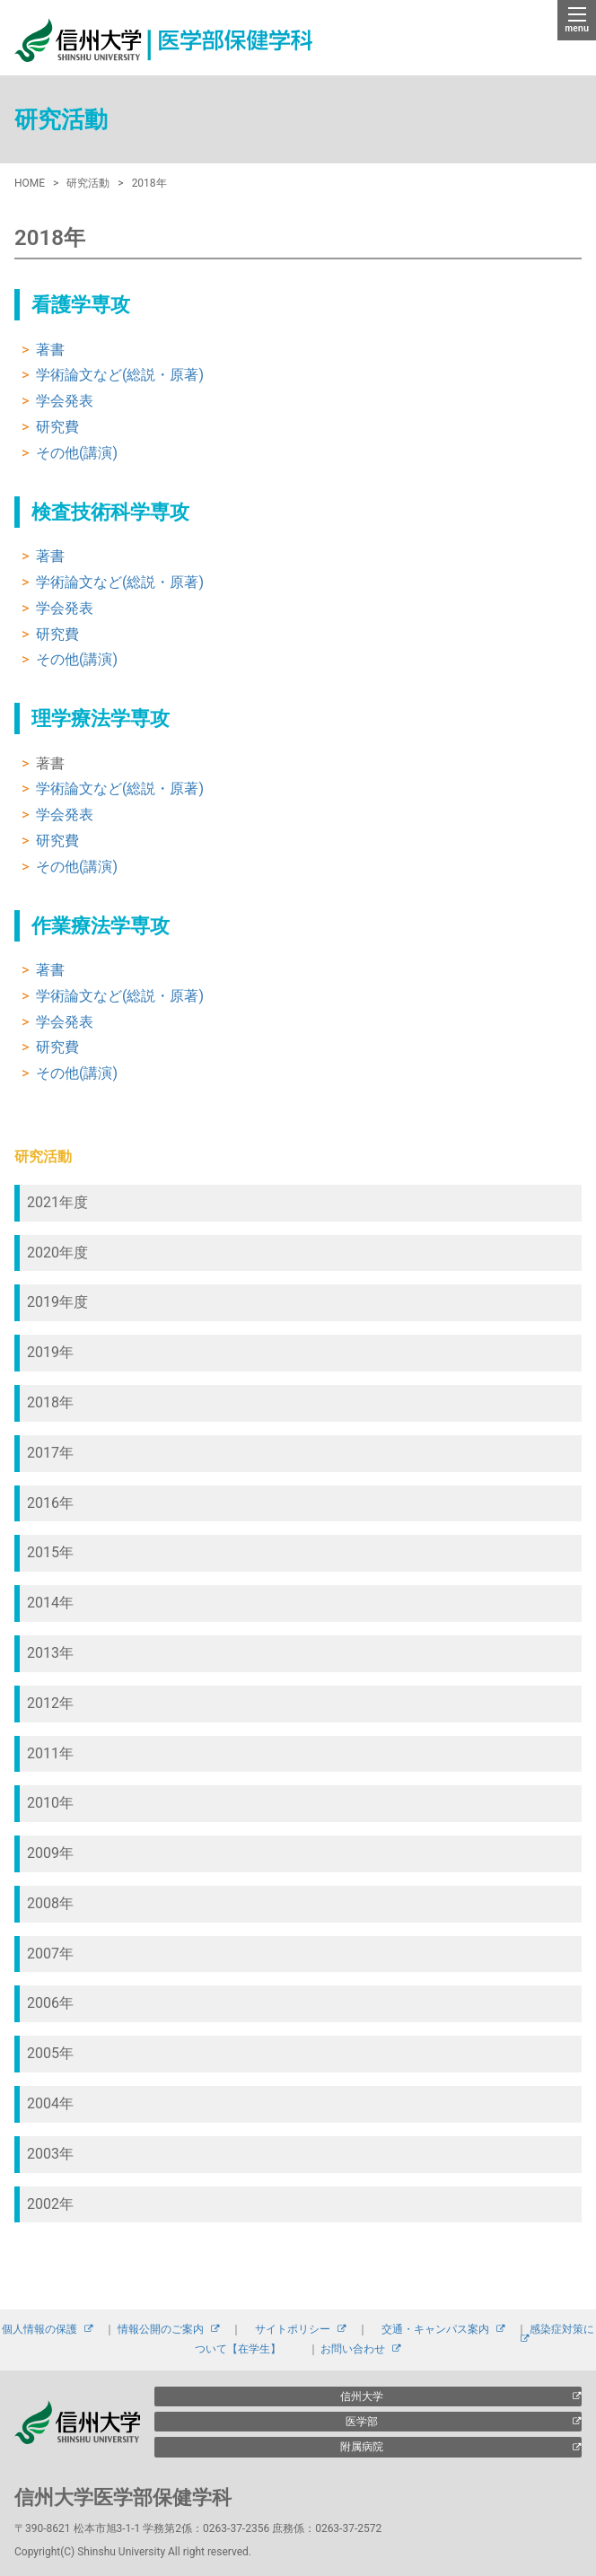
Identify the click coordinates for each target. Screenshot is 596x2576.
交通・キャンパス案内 (435, 2329)
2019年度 (57, 1301)
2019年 (50, 1352)
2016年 (50, 1502)
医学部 (362, 2421)
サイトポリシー (292, 2329)
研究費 (57, 426)
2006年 (50, 2002)
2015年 (50, 1552)
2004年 (50, 2103)
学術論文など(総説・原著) (120, 374)
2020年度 (57, 1252)
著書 (50, 349)
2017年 (50, 1452)
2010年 (50, 1802)
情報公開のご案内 (161, 2329)
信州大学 (361, 2396)
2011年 (50, 1753)
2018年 (50, 1402)
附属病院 (361, 2446)
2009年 (50, 1853)
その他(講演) (77, 452)
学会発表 (64, 400)
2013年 (50, 1652)
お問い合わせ (352, 2349)
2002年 (50, 2203)
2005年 (50, 2053)
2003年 (50, 2153)
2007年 (50, 1953)
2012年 (50, 1703)
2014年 (50, 1602)
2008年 (50, 1903)
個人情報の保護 (39, 2329)
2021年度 (57, 1202)
